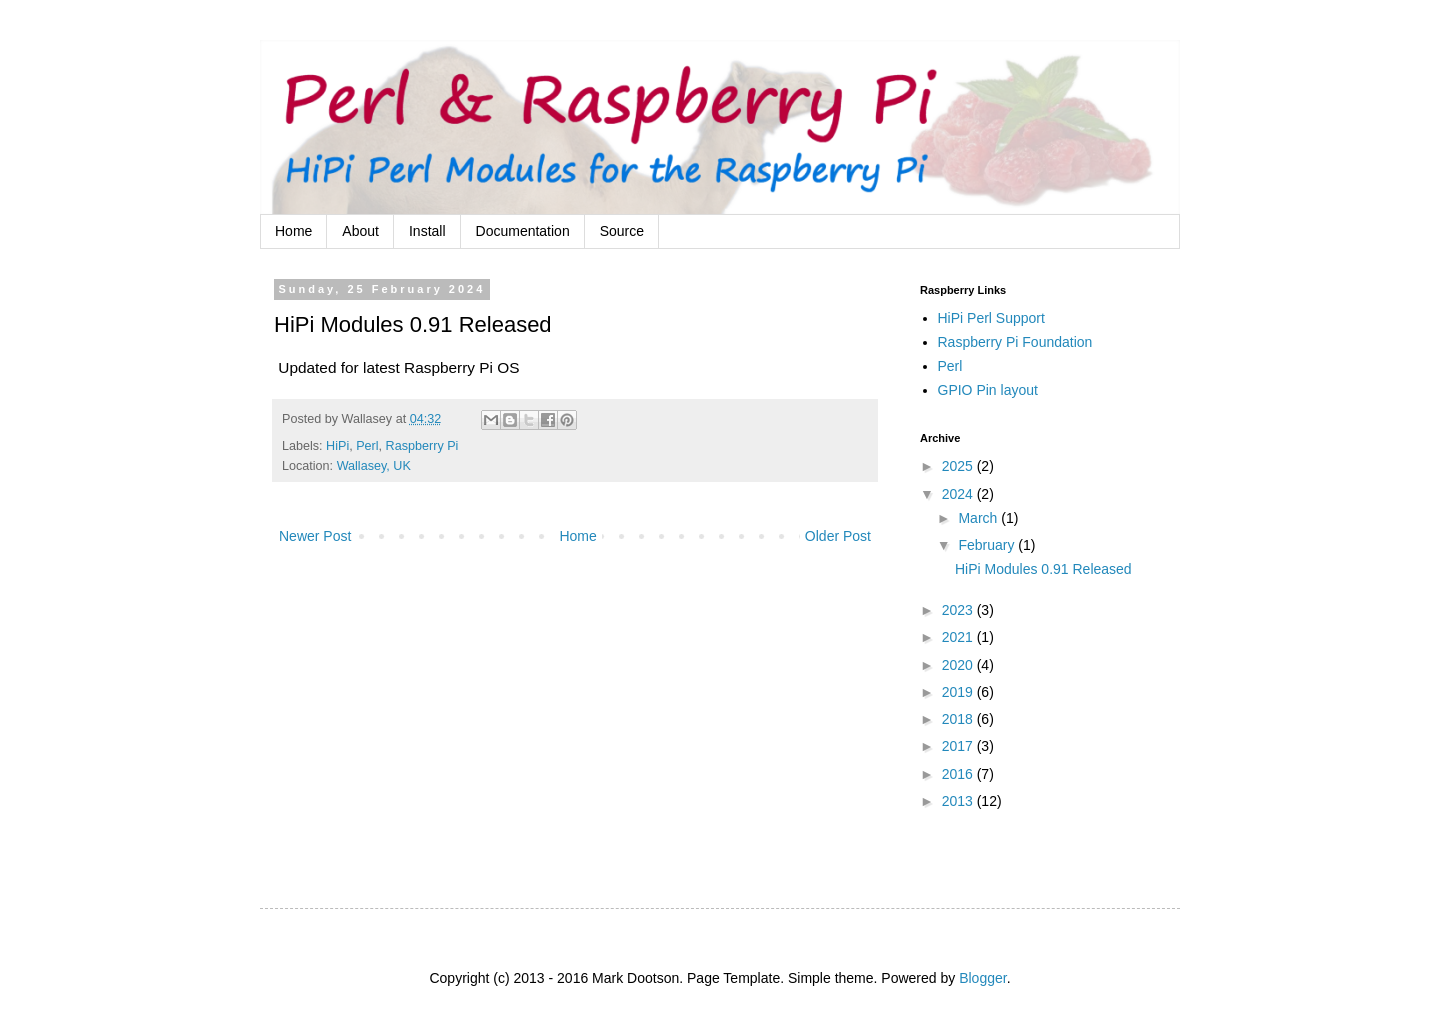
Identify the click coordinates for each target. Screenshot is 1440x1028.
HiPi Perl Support (991, 318)
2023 (959, 610)
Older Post (838, 536)
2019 (959, 692)
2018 (959, 719)
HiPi (337, 446)
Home (293, 231)
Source (622, 231)
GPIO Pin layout (988, 390)
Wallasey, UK (374, 466)
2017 (959, 746)
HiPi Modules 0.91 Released (1043, 569)
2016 (959, 774)
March (979, 518)
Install (427, 231)
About (360, 231)
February (988, 545)
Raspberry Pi (422, 446)
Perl (367, 446)
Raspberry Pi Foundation (1015, 342)
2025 (959, 466)
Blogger (982, 978)
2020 (959, 665)
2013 (959, 801)
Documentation (523, 231)
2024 (959, 494)
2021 (959, 637)
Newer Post (315, 536)
